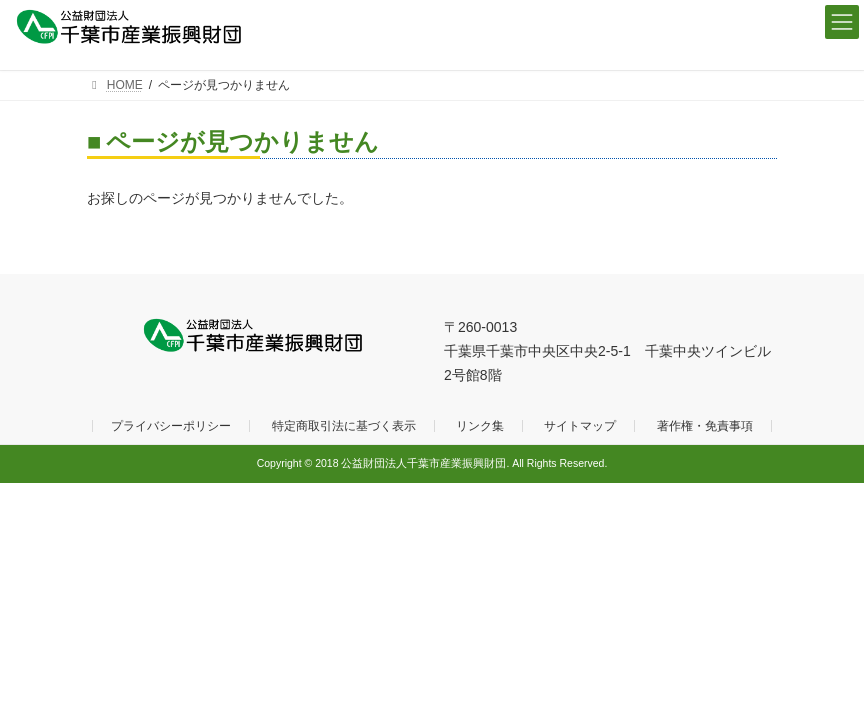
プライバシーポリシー (171, 426)
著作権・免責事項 (705, 426)
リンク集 (480, 426)
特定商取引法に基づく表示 (344, 426)
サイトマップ (580, 426)
